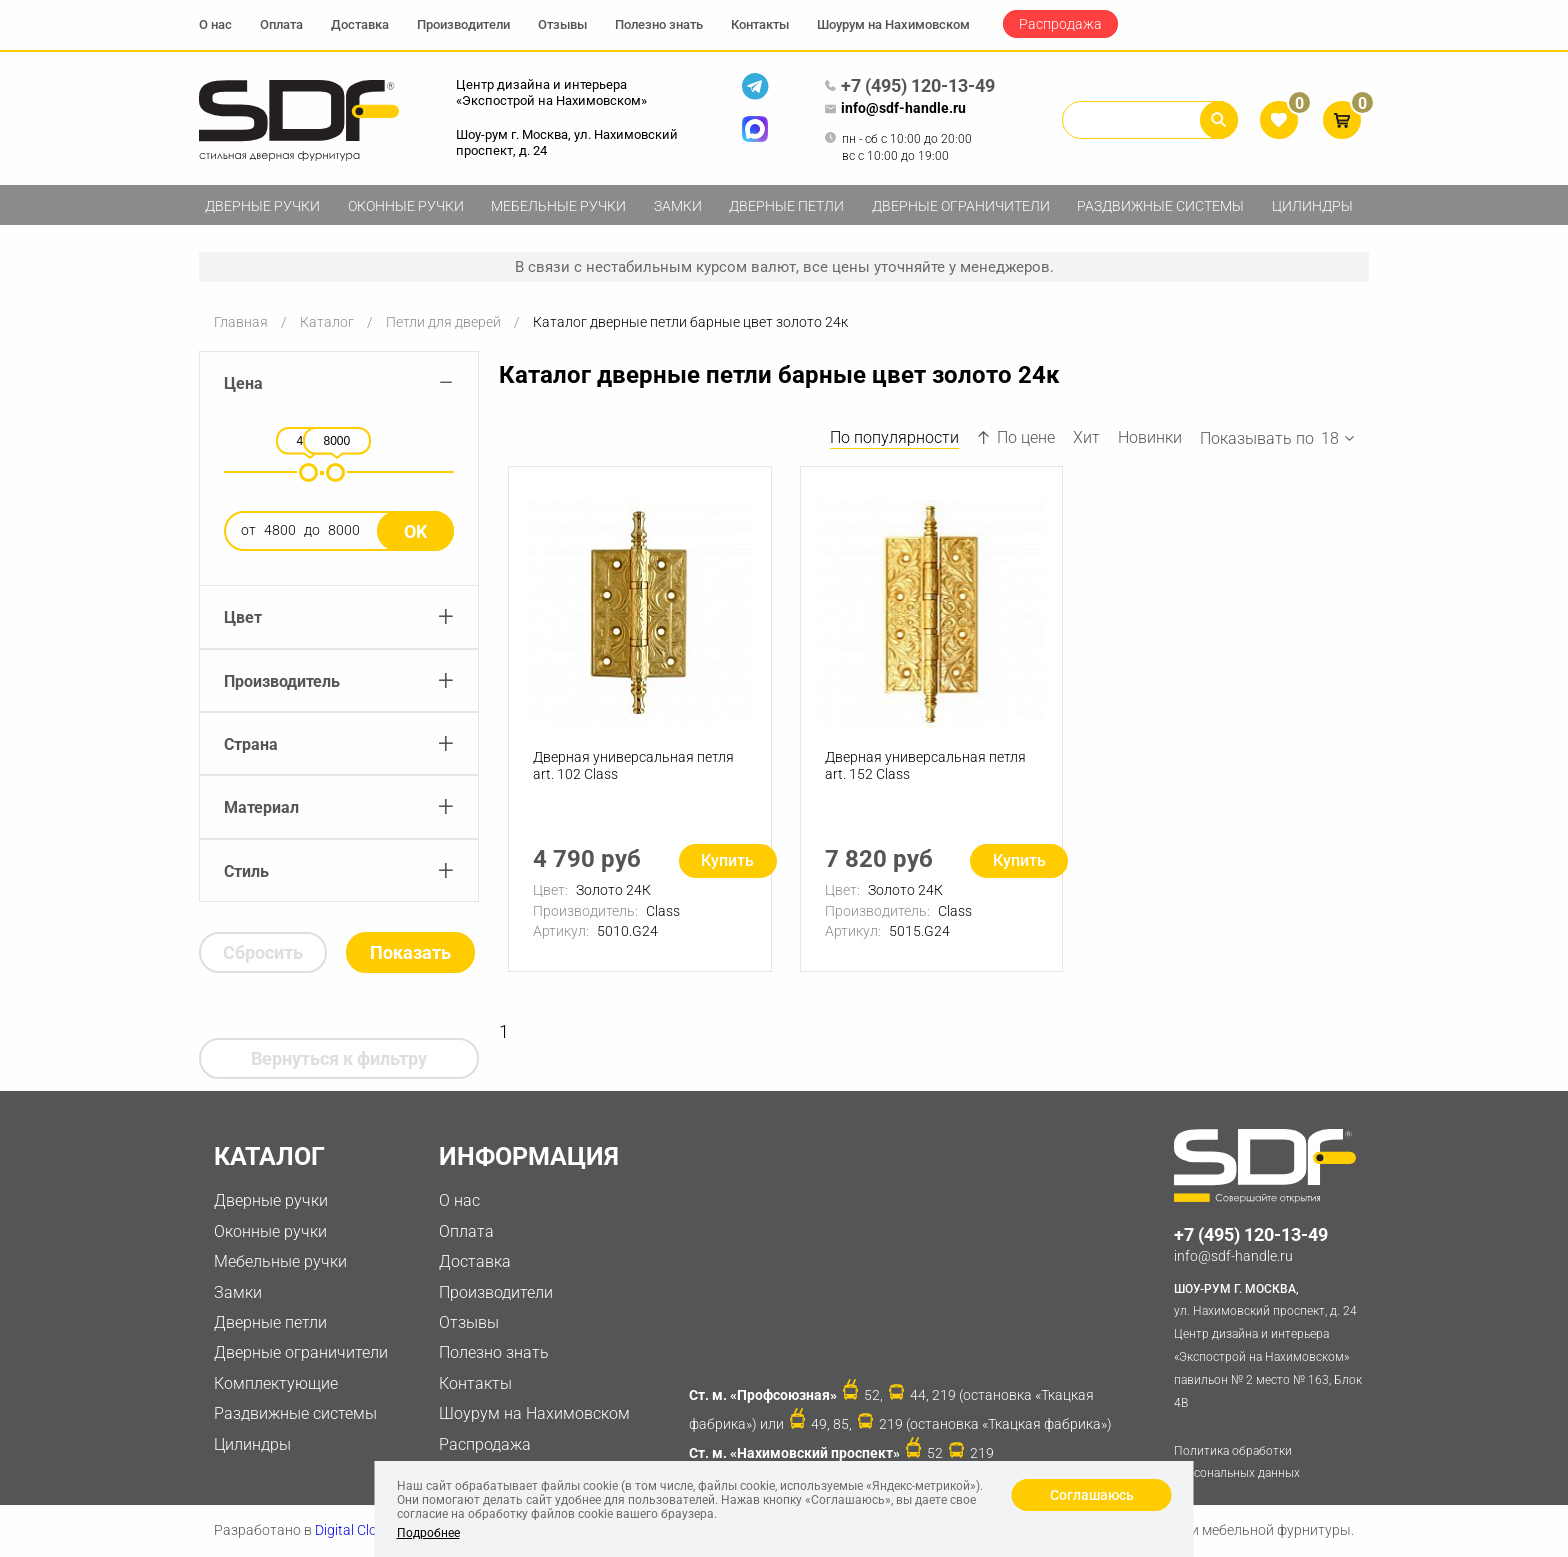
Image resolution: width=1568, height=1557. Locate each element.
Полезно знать (659, 24)
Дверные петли (786, 206)
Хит (1086, 437)
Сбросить (263, 952)
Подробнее (428, 1533)
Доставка (360, 24)
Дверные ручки (262, 206)
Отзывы (562, 24)
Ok (415, 531)
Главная (241, 322)
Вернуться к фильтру (339, 1058)
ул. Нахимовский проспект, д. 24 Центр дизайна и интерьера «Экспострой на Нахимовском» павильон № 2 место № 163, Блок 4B (1271, 1344)
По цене (1016, 437)
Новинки (1150, 437)
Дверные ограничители (961, 206)
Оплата (281, 24)
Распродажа (1060, 24)
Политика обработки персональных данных (1237, 1462)
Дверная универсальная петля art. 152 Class (925, 765)
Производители (463, 24)
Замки (678, 206)
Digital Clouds (357, 1530)
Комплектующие (276, 1383)
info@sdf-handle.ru (895, 109)
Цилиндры (1312, 206)
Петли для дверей (443, 322)
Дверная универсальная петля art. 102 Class (633, 765)
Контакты (760, 24)
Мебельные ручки (558, 206)
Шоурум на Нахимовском (893, 24)
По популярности (894, 437)
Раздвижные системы (1160, 206)
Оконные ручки (406, 206)
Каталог (327, 322)
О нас (215, 24)
